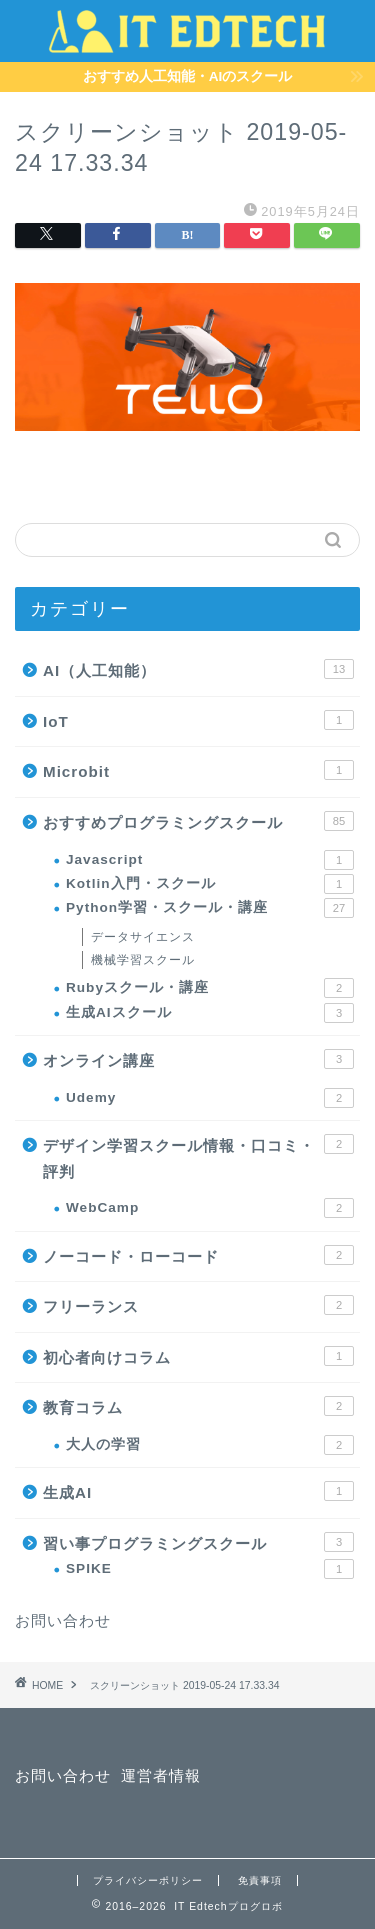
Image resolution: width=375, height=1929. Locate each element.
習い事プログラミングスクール (198, 1542)
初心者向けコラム (198, 1356)
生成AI (198, 1491)
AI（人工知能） (198, 669)
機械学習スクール (143, 960)
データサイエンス (143, 937)
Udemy (210, 1098)
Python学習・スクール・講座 (210, 908)
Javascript (210, 860)
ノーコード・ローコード (198, 1255)
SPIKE (210, 1569)
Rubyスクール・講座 (210, 988)
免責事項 (260, 1880)
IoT (198, 720)
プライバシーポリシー (148, 1880)
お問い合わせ (63, 1620)
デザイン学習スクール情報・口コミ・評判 (198, 1157)
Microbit (198, 770)
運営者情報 (161, 1775)
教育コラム (198, 1406)
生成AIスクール (210, 1013)
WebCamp (210, 1208)
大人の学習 (210, 1445)
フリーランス (198, 1305)
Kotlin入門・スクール (210, 884)
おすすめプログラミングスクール (198, 821)
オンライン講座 (198, 1059)
